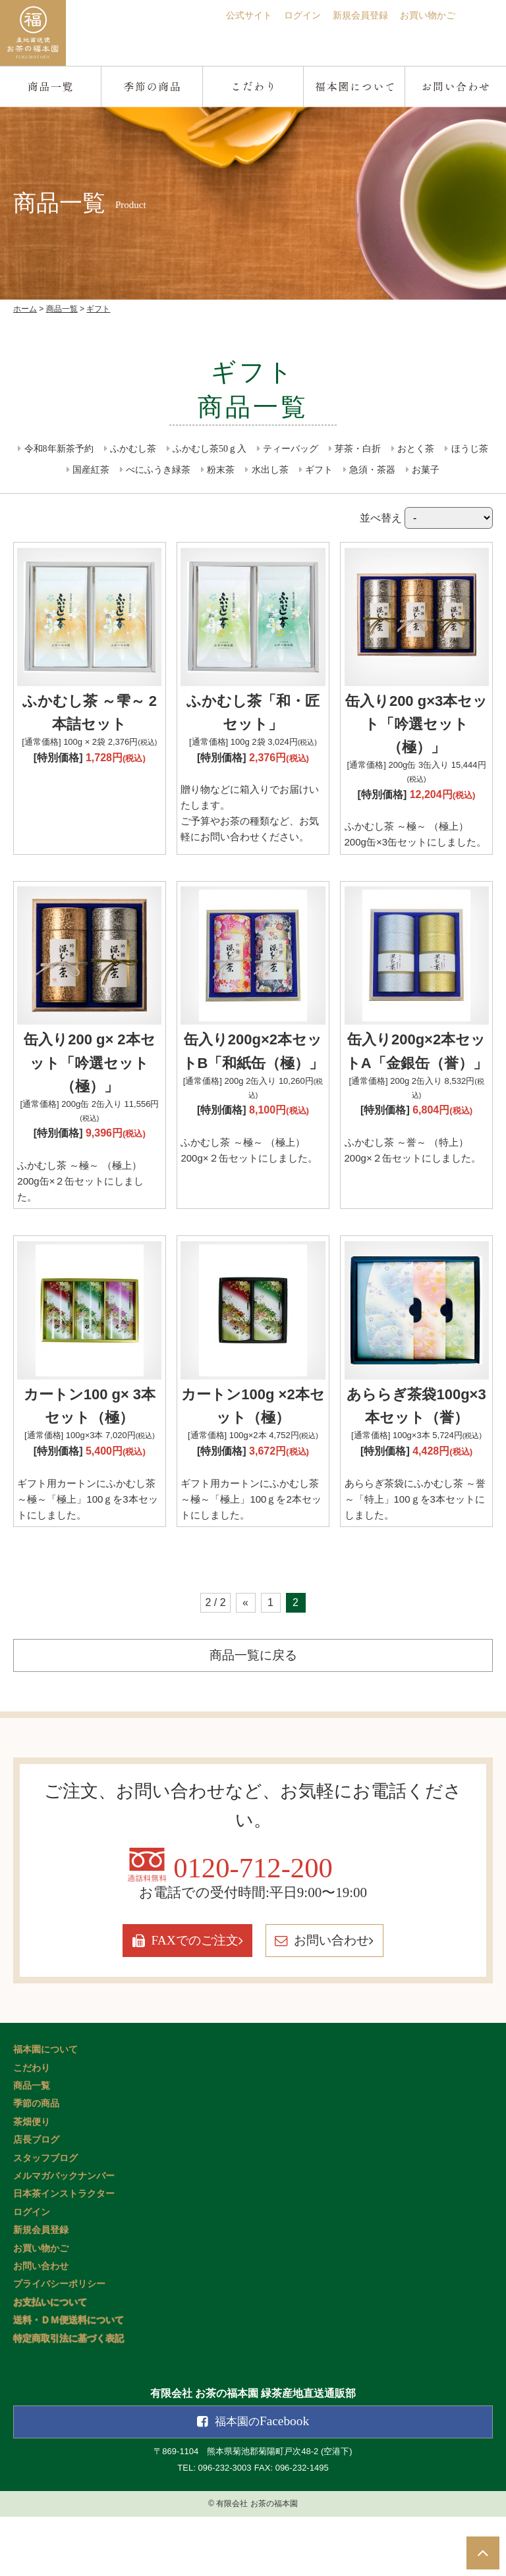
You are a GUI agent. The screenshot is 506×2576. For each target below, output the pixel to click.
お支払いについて (50, 2362)
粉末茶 (221, 470)
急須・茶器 (372, 470)
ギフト (319, 470)
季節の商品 (36, 2163)
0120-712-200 (253, 1921)
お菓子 (425, 470)
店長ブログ (36, 2200)
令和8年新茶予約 (59, 449)
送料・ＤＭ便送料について (68, 2380)
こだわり (31, 2127)
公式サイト (224, 14)
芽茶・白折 (358, 449)
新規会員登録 (348, 14)
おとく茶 (415, 449)
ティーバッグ (290, 449)
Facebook (263, 2481)
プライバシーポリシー (59, 2344)
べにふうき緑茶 (158, 470)
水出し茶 (270, 470)
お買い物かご (423, 14)
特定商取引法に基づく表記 (68, 2398)
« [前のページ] (245, 1649)
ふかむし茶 (133, 449)
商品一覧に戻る (253, 1702)
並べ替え (426, 517)
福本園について (45, 2109)
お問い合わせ (366, 2001)
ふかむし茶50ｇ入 (209, 449)
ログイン (284, 14)
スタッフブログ (45, 2217)
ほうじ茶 (469, 449)
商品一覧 (31, 2146)
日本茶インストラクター (64, 2254)
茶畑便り (31, 2181)
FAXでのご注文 (155, 2001)
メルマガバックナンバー (64, 2235)
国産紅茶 (90, 470)
